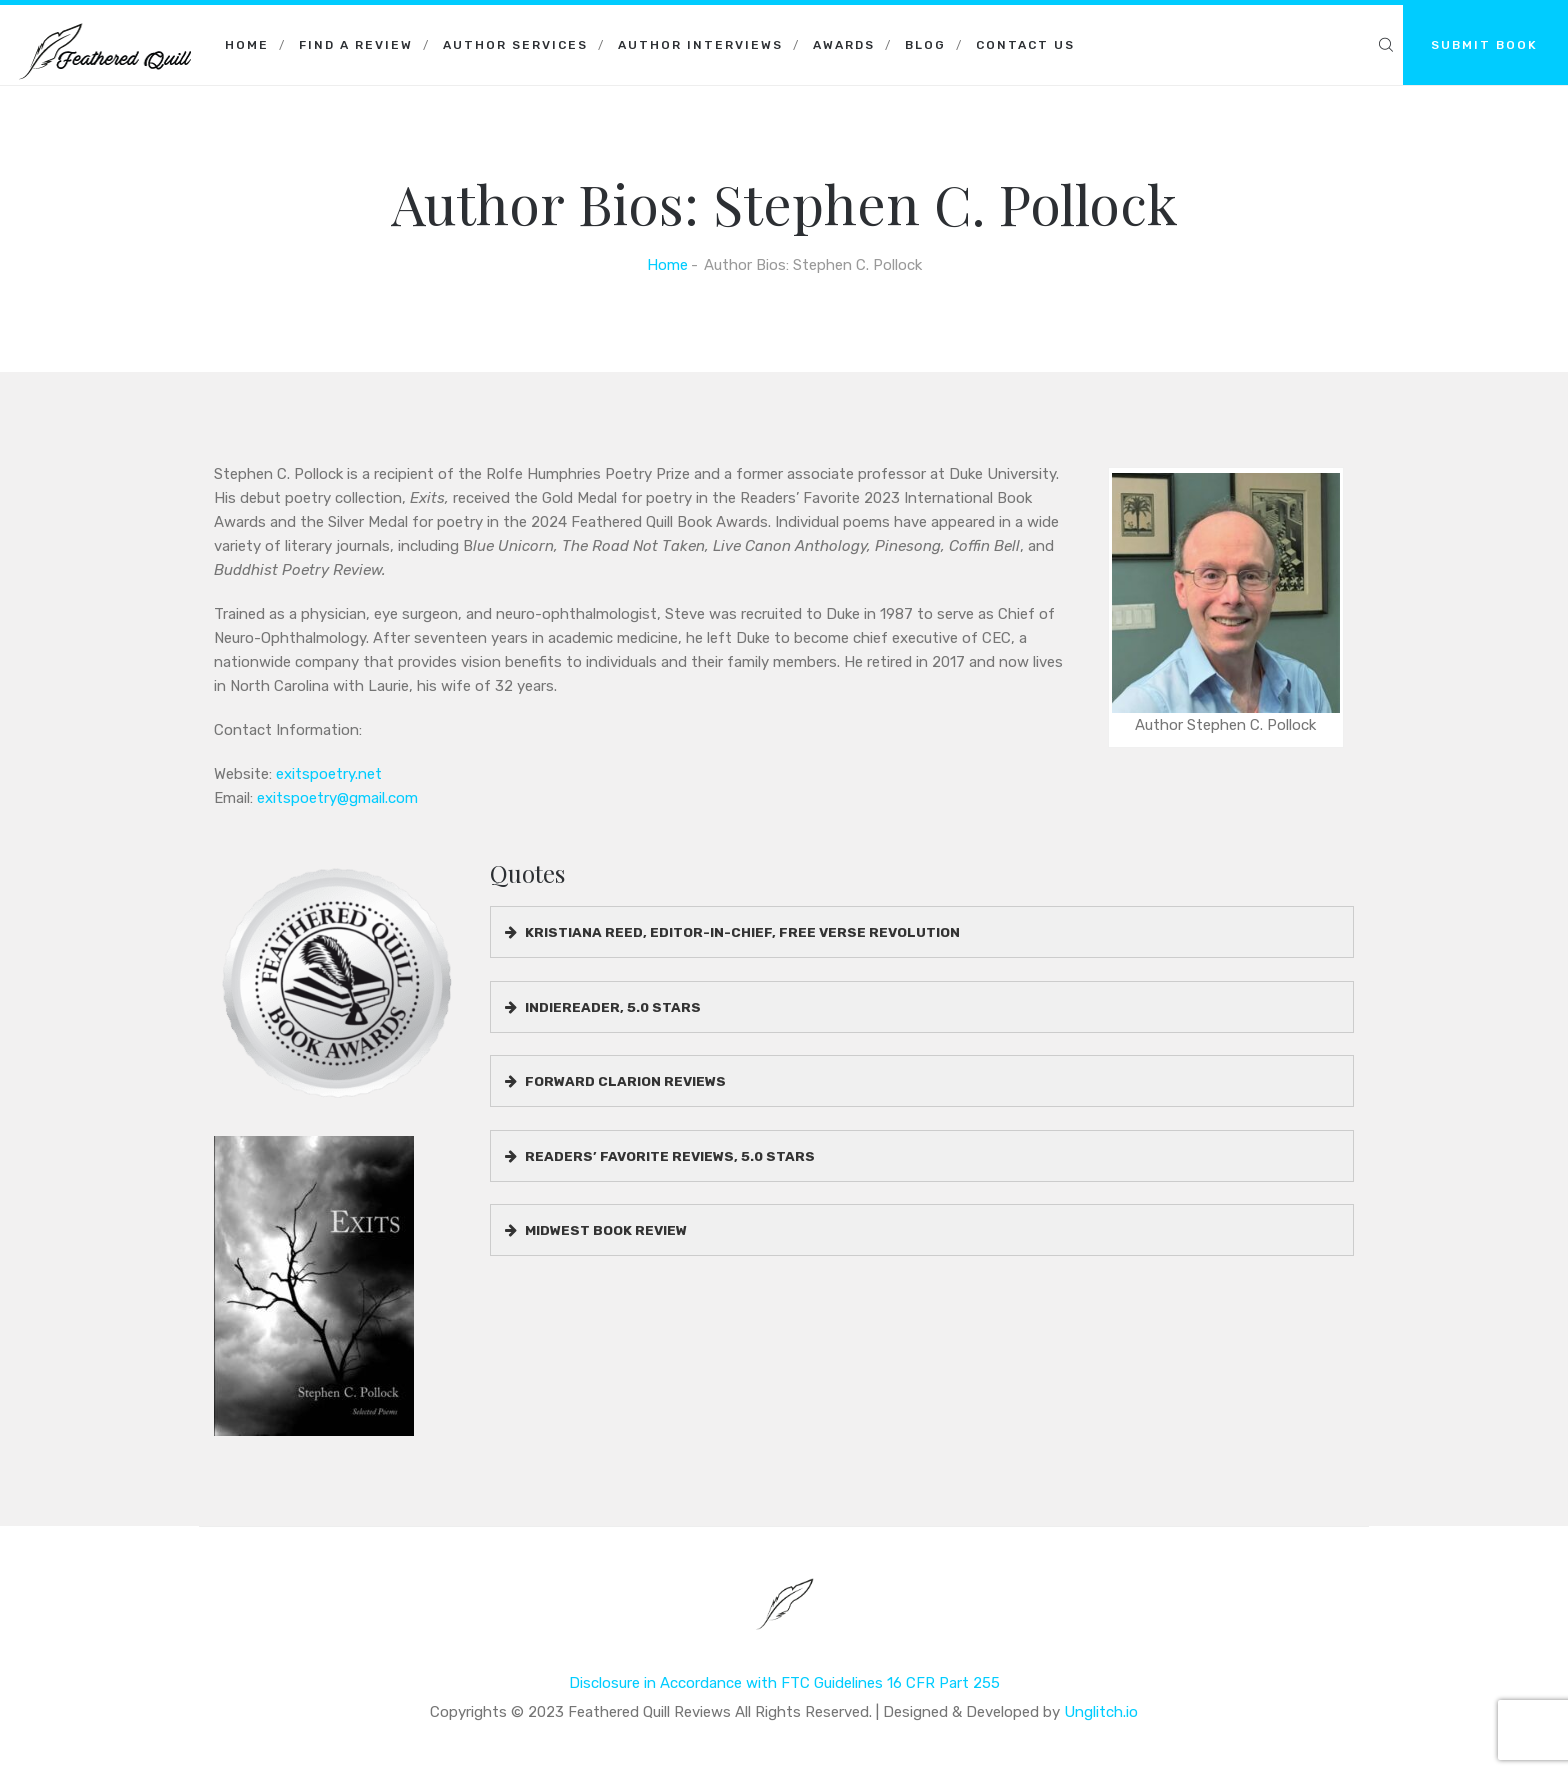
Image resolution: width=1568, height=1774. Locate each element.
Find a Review (356, 45)
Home (247, 45)
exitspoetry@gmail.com (337, 798)
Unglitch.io (1101, 1712)
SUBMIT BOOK (1484, 45)
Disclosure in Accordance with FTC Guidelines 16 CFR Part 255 (784, 1683)
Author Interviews (700, 45)
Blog (925, 45)
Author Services (515, 45)
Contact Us (1025, 45)
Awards (844, 45)
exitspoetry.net (329, 774)
